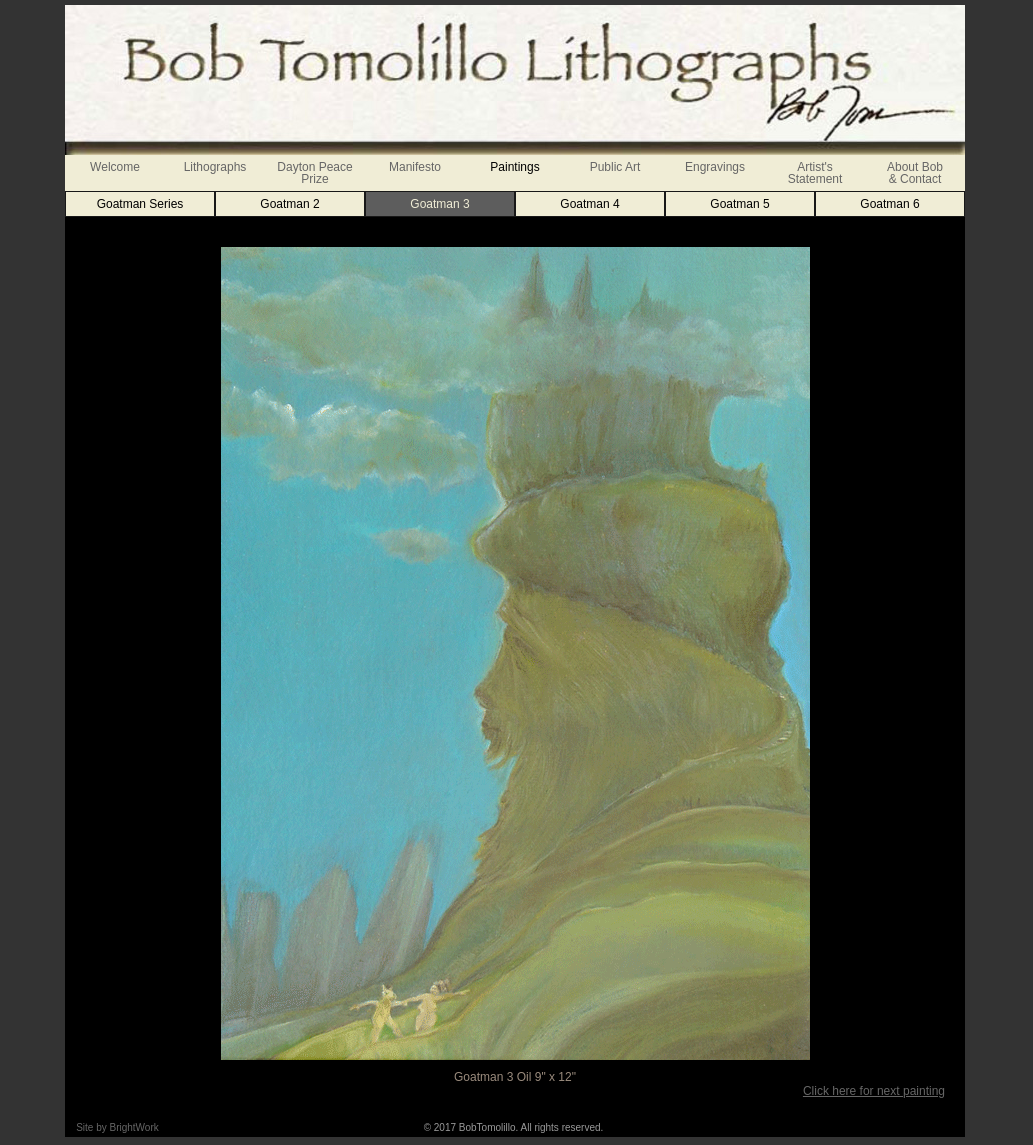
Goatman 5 (739, 204)
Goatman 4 (589, 204)
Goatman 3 (439, 204)
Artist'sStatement (815, 173)
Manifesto (415, 167)
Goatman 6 (889, 204)
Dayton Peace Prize (314, 173)
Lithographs (215, 167)
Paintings (514, 167)
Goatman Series (140, 204)
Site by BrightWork (117, 1127)
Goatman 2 (289, 204)
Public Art (615, 167)
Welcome (115, 167)
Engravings (715, 167)
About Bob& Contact (915, 173)
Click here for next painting (874, 1091)
